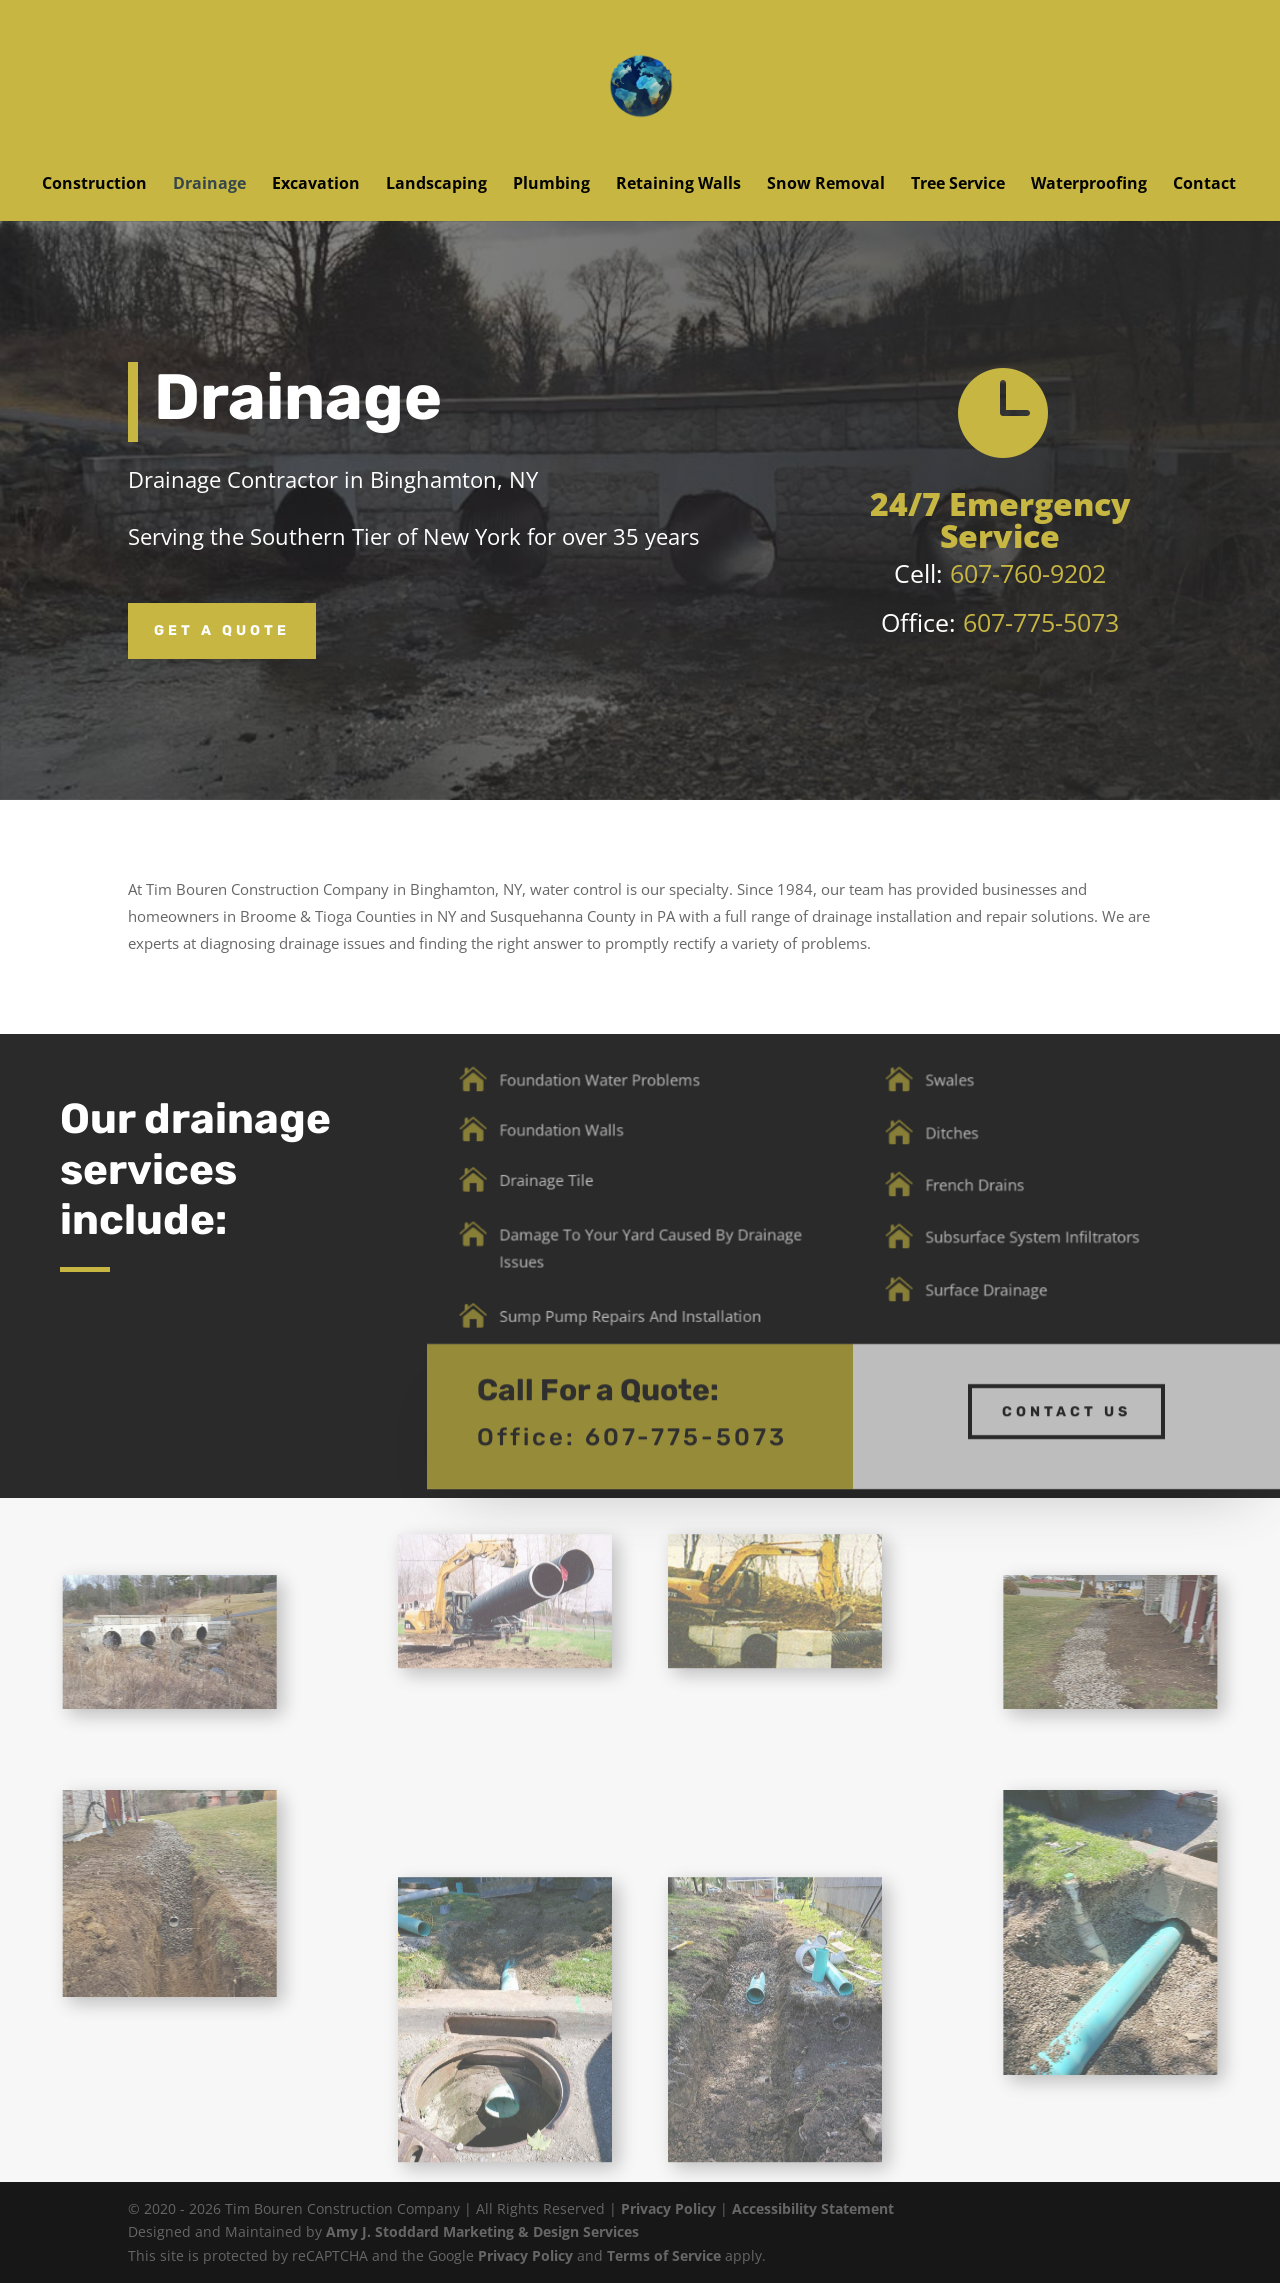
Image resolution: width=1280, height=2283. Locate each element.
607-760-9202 (1028, 573)
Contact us (1066, 1393)
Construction (94, 185)
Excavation (316, 185)
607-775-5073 (1041, 622)
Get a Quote (222, 630)
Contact (1204, 185)
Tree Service (958, 185)
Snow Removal (826, 185)
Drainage (209, 185)
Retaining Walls (678, 185)
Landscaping (436, 185)
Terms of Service (664, 2255)
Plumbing (551, 185)
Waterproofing (1089, 185)
